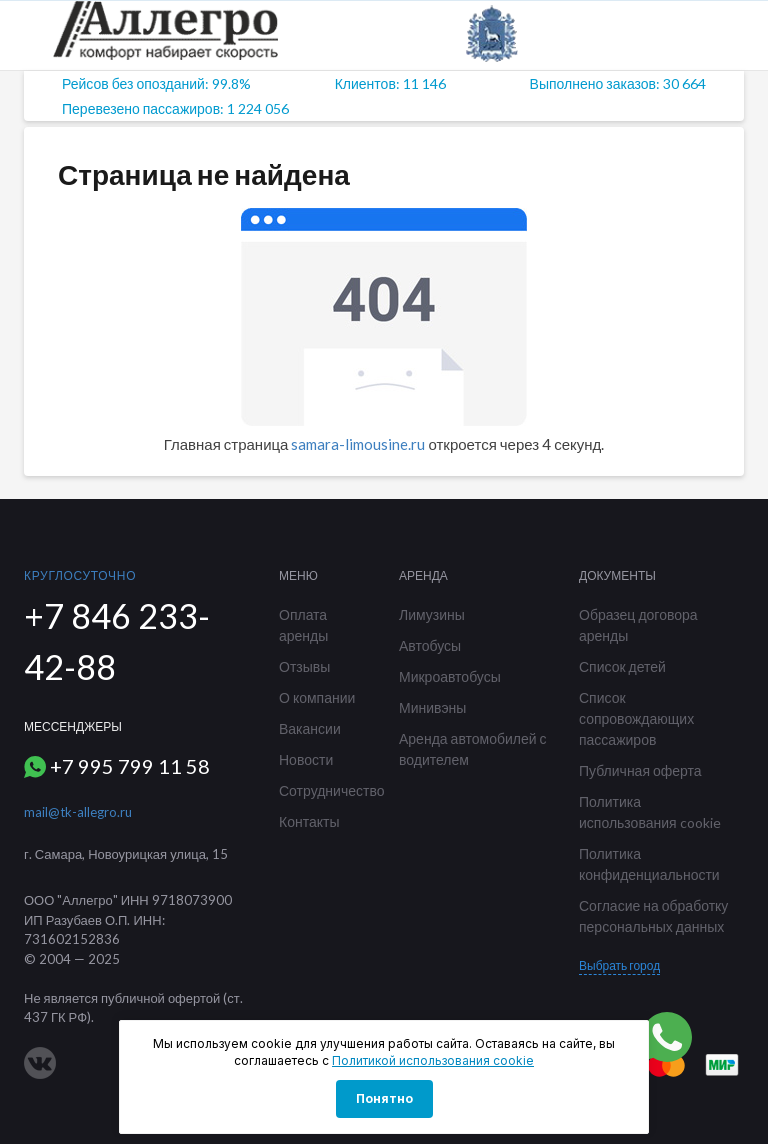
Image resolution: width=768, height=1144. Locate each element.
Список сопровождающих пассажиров (636, 718)
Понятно (384, 1098)
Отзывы (304, 666)
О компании (317, 697)
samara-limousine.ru (358, 444)
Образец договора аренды (638, 625)
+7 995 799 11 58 (130, 766)
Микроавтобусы (450, 676)
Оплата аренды (303, 625)
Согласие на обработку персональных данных (653, 916)
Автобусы (430, 645)
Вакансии (310, 728)
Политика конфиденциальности (649, 864)
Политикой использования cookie (433, 1060)
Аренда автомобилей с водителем (473, 749)
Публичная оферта (640, 770)
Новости (306, 759)
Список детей (622, 666)
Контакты (309, 821)
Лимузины (432, 614)
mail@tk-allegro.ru (78, 812)
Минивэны (432, 707)
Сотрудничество (324, 790)
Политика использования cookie (650, 812)
